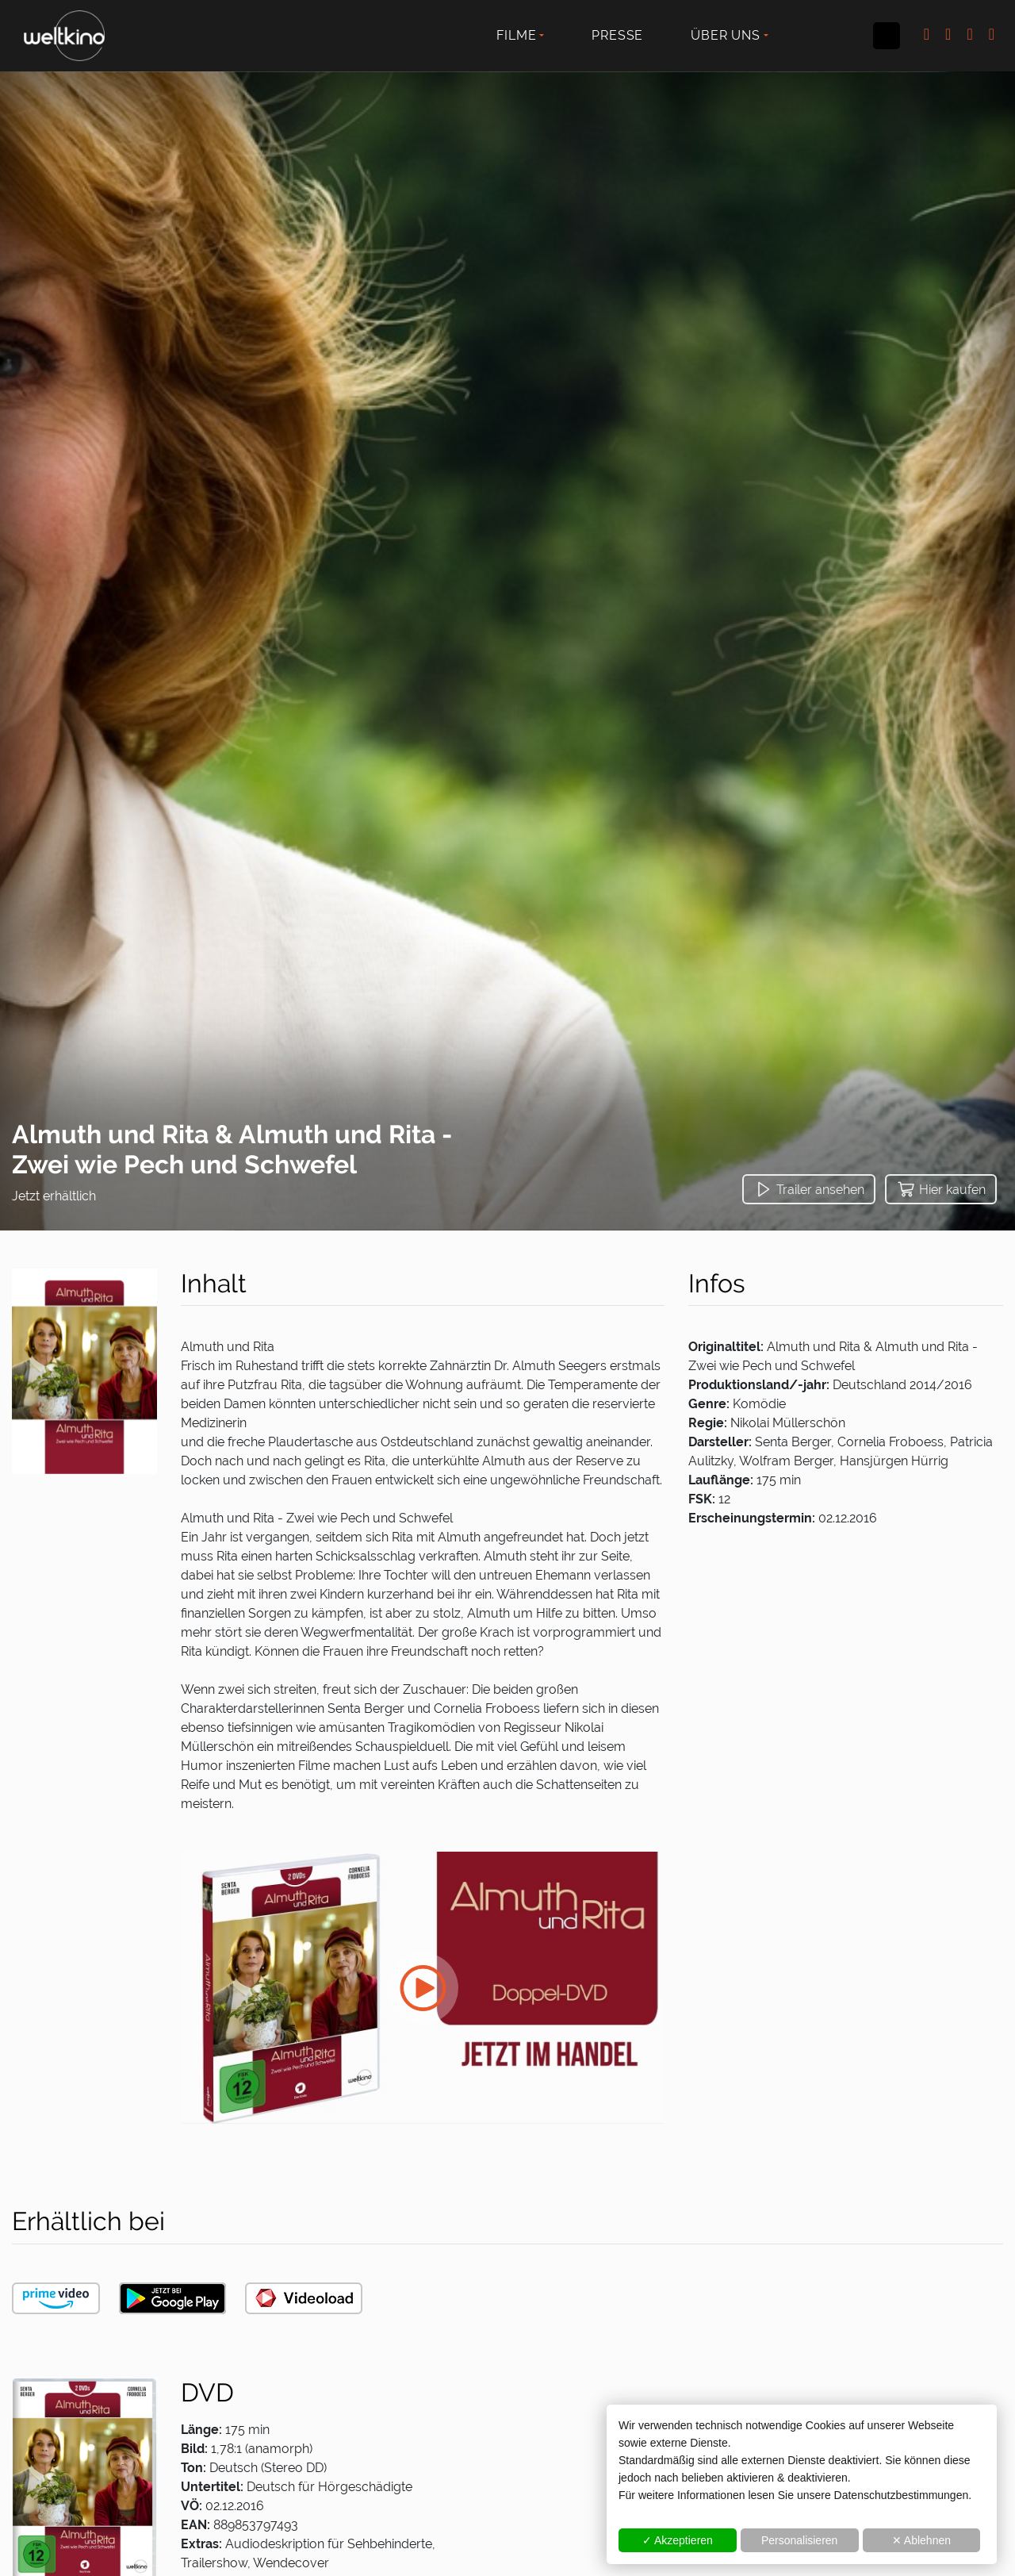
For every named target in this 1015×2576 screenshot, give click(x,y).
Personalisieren (799, 2540)
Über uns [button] (725, 35)
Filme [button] (516, 35)
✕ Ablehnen (921, 2540)
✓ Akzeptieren (677, 2540)
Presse (617, 35)
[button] (808, 1189)
